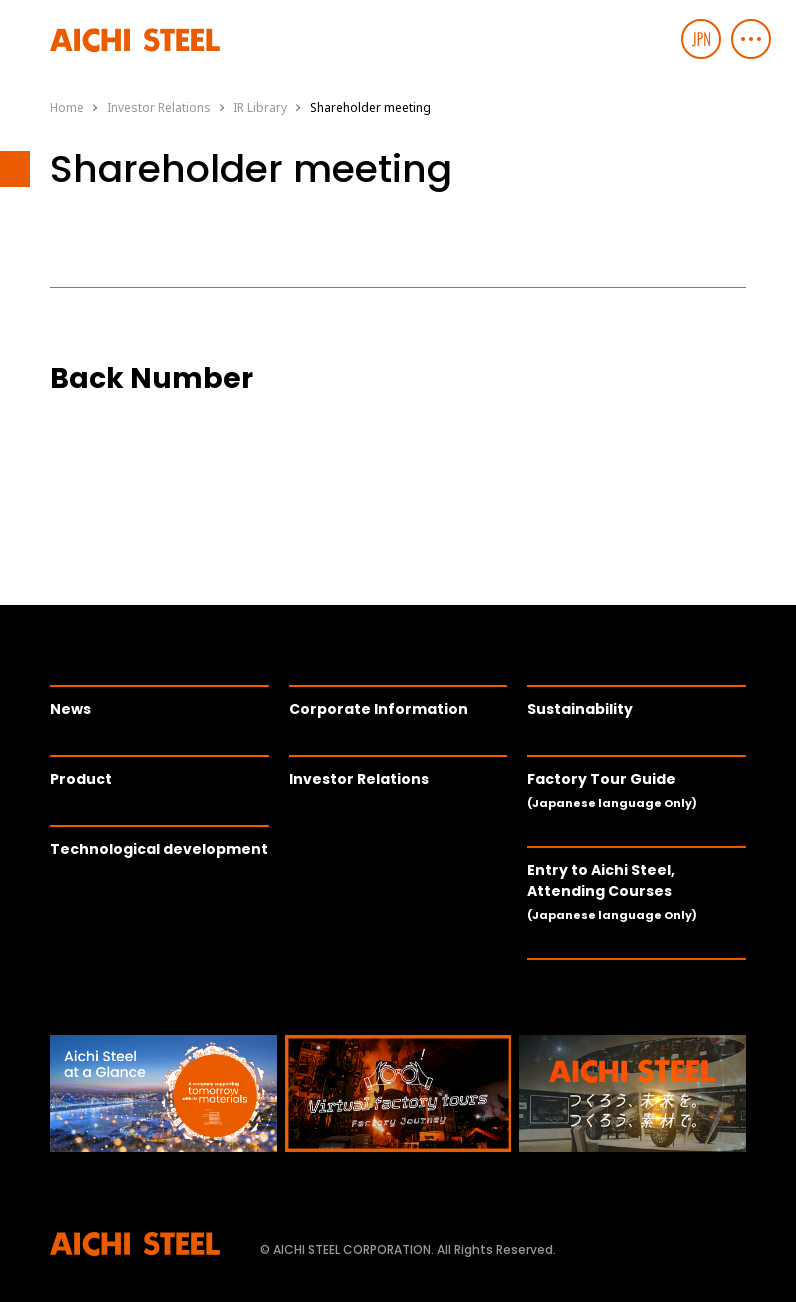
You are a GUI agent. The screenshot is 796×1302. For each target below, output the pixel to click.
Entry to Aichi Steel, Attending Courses (612, 891)
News (70, 709)
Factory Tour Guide (612, 790)
